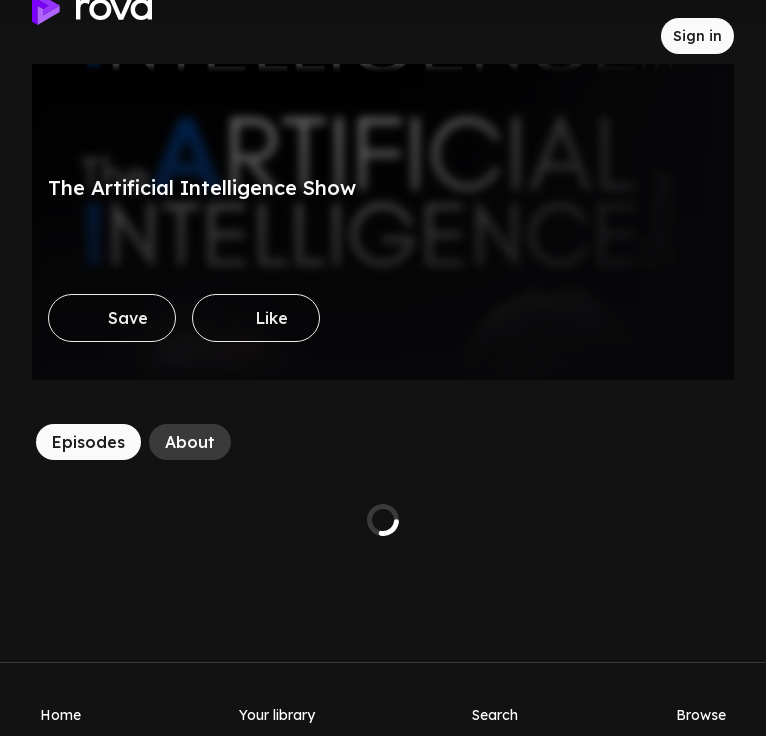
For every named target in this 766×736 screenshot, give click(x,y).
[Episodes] (88, 442)
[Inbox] (629, 36)
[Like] (256, 318)
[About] (190, 442)
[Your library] (277, 699)
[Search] (495, 699)
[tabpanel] (383, 520)
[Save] (112, 318)
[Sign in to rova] (697, 36)
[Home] (60, 699)
